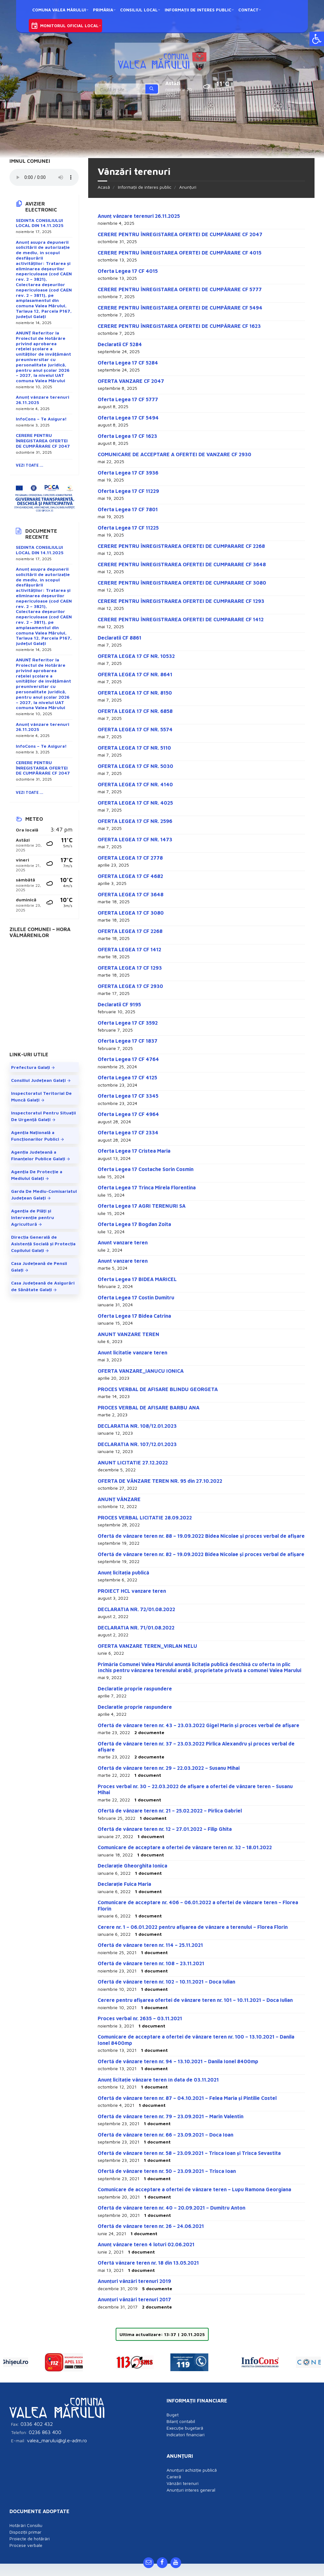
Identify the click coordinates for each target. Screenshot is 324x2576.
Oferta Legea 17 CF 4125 (127, 1077)
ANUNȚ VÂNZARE (119, 1499)
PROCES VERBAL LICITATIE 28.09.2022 (145, 1517)
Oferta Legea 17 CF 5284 (128, 362)
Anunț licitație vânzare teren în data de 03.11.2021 (158, 2079)
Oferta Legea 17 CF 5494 (128, 417)
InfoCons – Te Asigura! (41, 418)
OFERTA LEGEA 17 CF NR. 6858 (135, 711)
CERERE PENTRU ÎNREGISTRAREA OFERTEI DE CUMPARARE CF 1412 (181, 619)
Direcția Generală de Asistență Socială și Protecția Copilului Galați (43, 1243)
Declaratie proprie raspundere (135, 1688)
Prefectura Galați (30, 1067)
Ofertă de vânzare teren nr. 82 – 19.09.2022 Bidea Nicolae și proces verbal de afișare (201, 1554)
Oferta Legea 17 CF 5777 (128, 399)
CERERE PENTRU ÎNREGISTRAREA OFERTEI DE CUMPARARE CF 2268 (181, 546)
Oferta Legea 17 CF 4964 (128, 1114)
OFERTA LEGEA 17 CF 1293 (130, 968)
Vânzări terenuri (183, 2475)
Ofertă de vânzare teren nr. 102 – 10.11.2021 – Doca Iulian (166, 1981)
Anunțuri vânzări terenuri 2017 (134, 2299)
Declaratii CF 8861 (119, 638)
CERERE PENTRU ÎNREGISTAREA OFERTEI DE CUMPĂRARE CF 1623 (179, 326)
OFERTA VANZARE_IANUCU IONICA (141, 1371)
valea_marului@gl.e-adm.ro (57, 2432)
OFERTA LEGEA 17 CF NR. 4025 (135, 803)
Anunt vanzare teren (123, 1242)
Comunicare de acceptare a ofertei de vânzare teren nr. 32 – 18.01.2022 (185, 1847)
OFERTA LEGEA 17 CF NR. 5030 (135, 766)
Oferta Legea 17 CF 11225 (128, 528)
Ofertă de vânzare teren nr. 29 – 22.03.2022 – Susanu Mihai (169, 1768)
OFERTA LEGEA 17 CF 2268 (130, 931)
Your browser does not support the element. (44, 177)
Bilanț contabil (181, 2413)
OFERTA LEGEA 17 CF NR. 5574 (135, 729)
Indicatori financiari (186, 2426)
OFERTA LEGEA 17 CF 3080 (131, 913)
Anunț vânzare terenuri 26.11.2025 (139, 216)
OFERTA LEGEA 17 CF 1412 (129, 949)
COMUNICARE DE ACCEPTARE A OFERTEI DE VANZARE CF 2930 (174, 454)
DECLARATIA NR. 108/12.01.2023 (137, 1426)
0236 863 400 (45, 2424)
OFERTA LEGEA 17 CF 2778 (130, 858)
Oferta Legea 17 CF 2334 (128, 1132)
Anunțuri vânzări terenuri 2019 (134, 2281)
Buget (173, 2406)
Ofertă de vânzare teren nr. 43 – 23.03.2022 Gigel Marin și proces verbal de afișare (198, 1725)
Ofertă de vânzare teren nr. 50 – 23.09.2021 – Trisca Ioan (167, 2171)
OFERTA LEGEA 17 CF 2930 (130, 986)
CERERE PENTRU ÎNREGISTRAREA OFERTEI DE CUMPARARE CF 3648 (182, 564)
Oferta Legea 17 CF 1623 (127, 436)
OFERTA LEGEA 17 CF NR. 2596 (135, 821)
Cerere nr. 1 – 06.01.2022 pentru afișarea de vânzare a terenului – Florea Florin (193, 1927)
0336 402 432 (37, 2416)
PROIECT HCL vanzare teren (132, 1591)
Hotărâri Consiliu (25, 2517)
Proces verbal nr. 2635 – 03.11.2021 (140, 2018)
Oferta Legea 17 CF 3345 (128, 1096)
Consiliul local (139, 9)
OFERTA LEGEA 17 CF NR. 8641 (135, 674)
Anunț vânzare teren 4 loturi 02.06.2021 (146, 2244)
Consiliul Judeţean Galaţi (38, 1080)
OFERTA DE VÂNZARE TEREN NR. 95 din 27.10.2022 (160, 1481)
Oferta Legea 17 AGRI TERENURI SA (142, 1206)
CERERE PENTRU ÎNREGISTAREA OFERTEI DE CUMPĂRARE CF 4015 (179, 252)
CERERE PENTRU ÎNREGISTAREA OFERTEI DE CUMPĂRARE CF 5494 (180, 307)
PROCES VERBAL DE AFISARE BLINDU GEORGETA (158, 1389)
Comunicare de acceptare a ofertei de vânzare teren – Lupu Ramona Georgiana (194, 2189)
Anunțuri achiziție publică (192, 2462)
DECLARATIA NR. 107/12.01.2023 (137, 1444)
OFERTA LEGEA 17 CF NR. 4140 (135, 784)
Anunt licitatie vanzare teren (132, 1352)
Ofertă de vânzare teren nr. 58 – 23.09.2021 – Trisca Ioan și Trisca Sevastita (189, 2153)
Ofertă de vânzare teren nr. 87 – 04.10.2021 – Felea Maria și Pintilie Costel (187, 2098)
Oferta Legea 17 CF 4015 (128, 271)
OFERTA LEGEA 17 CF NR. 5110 (134, 748)
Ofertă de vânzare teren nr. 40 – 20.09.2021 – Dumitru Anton (171, 2208)
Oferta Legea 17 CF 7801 (128, 509)
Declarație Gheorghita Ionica (132, 1865)
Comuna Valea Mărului (59, 9)
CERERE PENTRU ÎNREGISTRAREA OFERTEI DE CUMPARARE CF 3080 (182, 583)
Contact (248, 9)
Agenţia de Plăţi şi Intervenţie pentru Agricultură (32, 1217)
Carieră (174, 2468)
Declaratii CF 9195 (119, 1004)
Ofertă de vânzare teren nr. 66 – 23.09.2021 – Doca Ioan (165, 2134)
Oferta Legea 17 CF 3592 (128, 1023)
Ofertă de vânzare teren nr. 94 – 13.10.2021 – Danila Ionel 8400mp (178, 2061)
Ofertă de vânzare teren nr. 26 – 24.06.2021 (151, 2226)
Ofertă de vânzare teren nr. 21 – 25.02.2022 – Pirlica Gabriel (170, 1810)
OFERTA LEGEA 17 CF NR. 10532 (136, 656)
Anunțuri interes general (191, 2482)
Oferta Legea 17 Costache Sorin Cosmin (145, 1169)
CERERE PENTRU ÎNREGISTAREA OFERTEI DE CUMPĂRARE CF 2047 (180, 234)
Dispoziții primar (25, 2524)
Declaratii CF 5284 (120, 344)
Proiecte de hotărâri (29, 2530)
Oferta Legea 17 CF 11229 (128, 491)
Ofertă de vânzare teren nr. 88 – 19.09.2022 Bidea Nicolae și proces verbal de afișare (201, 1536)
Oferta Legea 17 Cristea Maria (134, 1151)
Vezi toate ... (29, 465)
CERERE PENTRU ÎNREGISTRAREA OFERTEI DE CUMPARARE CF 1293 (181, 601)
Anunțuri (187, 187)
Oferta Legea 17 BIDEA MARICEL (137, 1279)
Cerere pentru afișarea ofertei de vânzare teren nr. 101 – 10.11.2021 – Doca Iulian (195, 2000)
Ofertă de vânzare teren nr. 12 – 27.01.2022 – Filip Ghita (165, 1829)
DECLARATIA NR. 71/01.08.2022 (136, 1627)
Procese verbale (25, 2537)
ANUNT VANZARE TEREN (128, 1334)
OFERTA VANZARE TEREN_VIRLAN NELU (147, 1646)
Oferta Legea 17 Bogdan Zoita (134, 1224)
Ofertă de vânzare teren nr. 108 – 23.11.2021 (151, 1963)
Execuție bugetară (185, 2420)
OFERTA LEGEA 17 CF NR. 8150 (135, 693)
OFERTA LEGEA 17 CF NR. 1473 (135, 839)
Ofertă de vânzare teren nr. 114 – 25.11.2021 (150, 1945)
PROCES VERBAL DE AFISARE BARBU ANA (148, 1407)
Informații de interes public (198, 9)
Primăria (103, 9)
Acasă (104, 187)
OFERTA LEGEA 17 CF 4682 (130, 876)
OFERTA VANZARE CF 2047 (131, 381)
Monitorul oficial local (69, 25)
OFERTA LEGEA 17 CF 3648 (130, 894)
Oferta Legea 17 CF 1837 (127, 1041)
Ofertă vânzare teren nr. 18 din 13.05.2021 (148, 2263)
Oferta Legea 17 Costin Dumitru (136, 1297)
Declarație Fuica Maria (124, 1884)
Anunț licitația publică (123, 1572)
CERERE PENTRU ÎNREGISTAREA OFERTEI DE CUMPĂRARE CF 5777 (180, 289)
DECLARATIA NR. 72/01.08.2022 (136, 1609)
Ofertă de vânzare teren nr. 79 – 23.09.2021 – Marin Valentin (170, 2116)
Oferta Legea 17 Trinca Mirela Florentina (147, 1187)
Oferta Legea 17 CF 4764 (128, 1059)
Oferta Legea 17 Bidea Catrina (134, 1316)
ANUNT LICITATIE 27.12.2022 (133, 1462)
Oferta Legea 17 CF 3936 (128, 472)
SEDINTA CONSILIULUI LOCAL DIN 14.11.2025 (40, 223)
